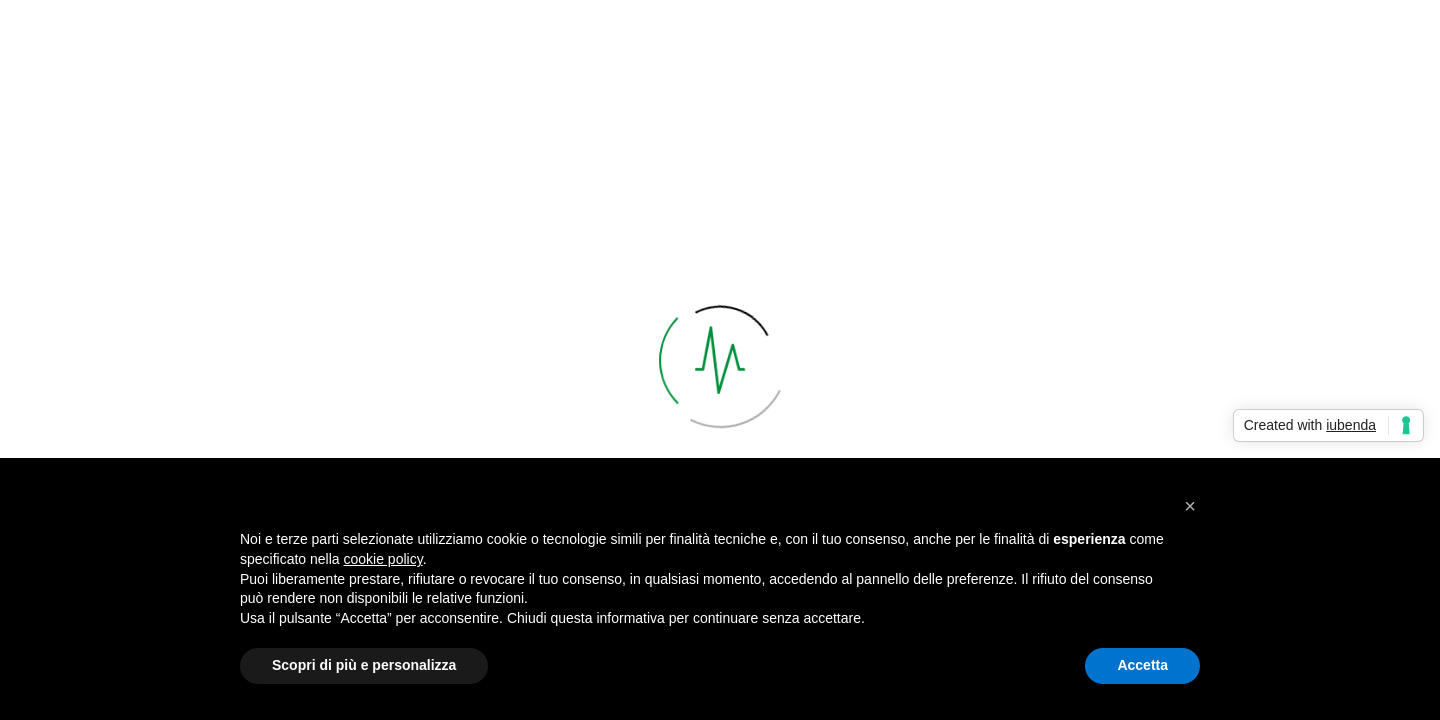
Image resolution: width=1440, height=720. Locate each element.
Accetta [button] (1142, 665)
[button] (1190, 506)
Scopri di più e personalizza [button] (364, 665)
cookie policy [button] (383, 559)
